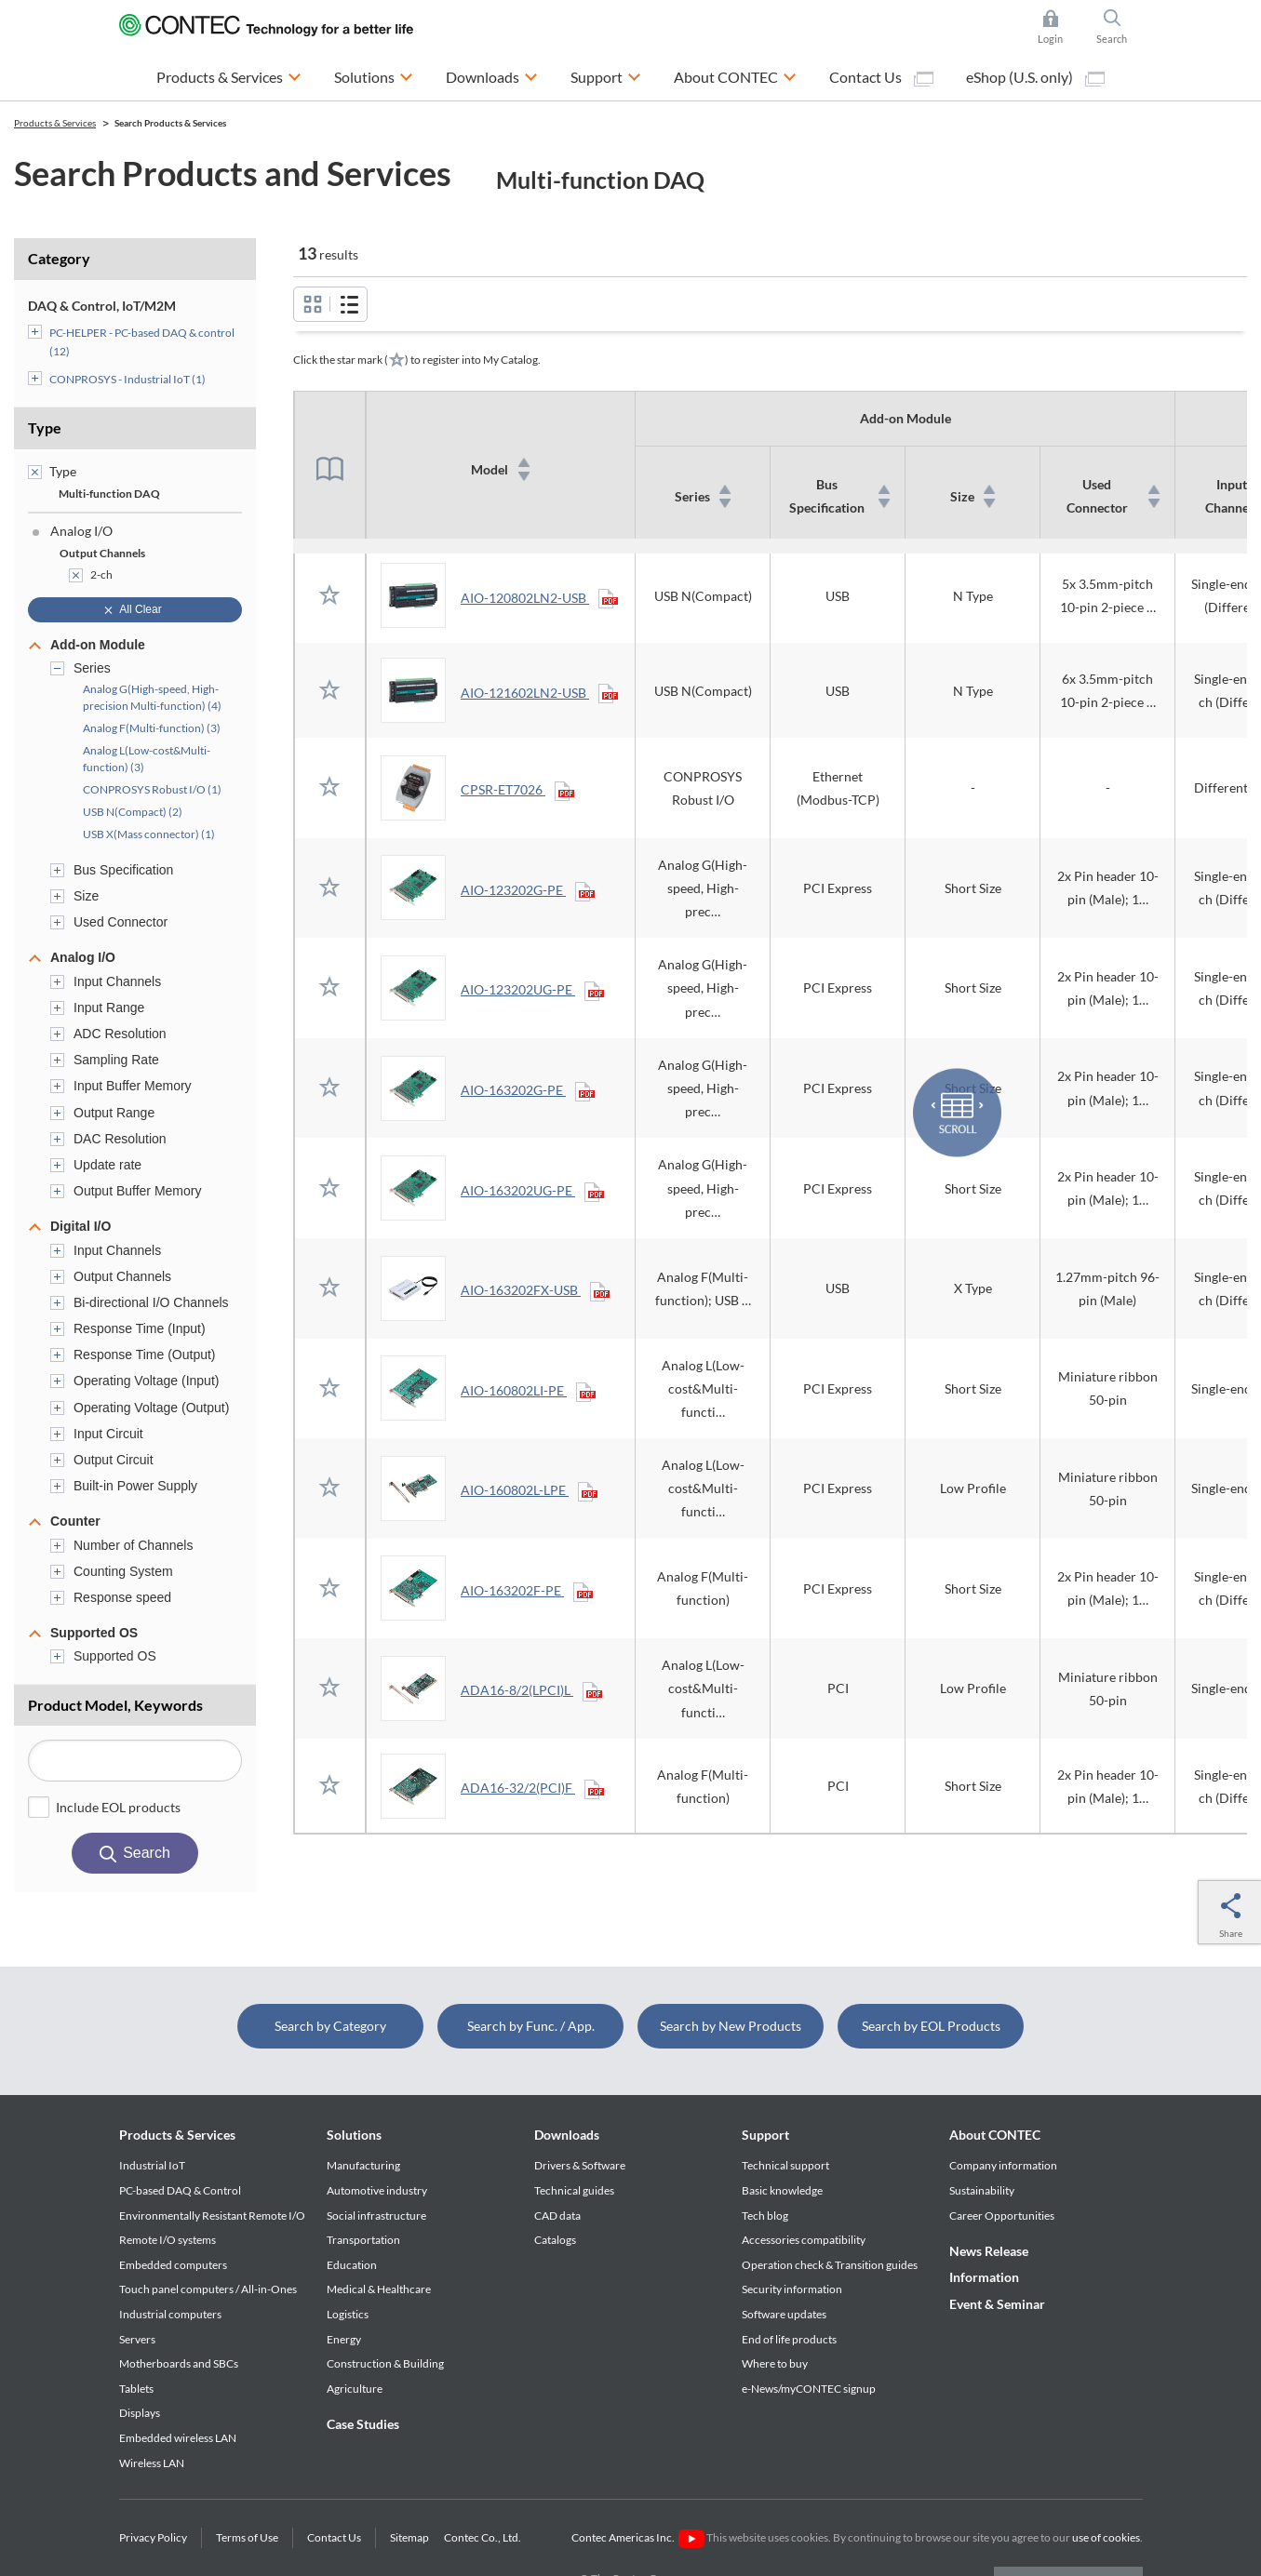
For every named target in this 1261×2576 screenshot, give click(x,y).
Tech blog (765, 2215)
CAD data (557, 2215)
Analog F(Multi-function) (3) (152, 728)
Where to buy (775, 2363)
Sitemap (409, 2537)
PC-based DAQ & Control (180, 2190)
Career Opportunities (1001, 2215)
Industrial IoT (152, 2165)
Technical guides (574, 2190)
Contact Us (881, 77)
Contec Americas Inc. (637, 2537)
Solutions (364, 77)
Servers (137, 2339)
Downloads (482, 77)
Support (596, 77)
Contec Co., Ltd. (484, 2537)
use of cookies (1106, 2537)
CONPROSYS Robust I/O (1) (152, 789)
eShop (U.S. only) (1035, 77)
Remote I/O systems (167, 2240)
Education (352, 2265)
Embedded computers (173, 2265)
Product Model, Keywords (115, 1705)
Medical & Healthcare (379, 2289)
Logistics (348, 2314)
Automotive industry (377, 2190)
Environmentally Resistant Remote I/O (212, 2215)
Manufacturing (363, 2165)
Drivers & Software (579, 2165)
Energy (344, 2339)
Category (59, 258)
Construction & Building (385, 2363)
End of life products (789, 2339)
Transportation (363, 2240)
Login (1050, 39)
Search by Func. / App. (531, 2026)
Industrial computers (170, 2314)
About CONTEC (726, 77)
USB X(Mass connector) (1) (149, 834)
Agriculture (354, 2389)
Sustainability (981, 2190)
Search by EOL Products (931, 2026)
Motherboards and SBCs (178, 2363)
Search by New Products (730, 2026)
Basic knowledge (782, 2190)
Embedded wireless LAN (177, 2438)
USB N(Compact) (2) (132, 812)
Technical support (785, 2165)
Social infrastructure (376, 2215)
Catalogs (555, 2240)
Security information (792, 2289)
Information (984, 2277)
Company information (1003, 2165)
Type (44, 427)
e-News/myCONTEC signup (809, 2389)
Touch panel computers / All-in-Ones (208, 2289)
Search (1111, 39)
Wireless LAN (151, 2463)
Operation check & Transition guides (830, 2265)
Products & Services (219, 77)
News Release (988, 2251)
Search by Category (330, 2026)
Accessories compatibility (803, 2240)
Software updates (784, 2314)
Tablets (136, 2389)
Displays (139, 2413)
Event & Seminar (997, 2304)
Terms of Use (247, 2537)
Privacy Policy (153, 2537)
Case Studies (363, 2424)
